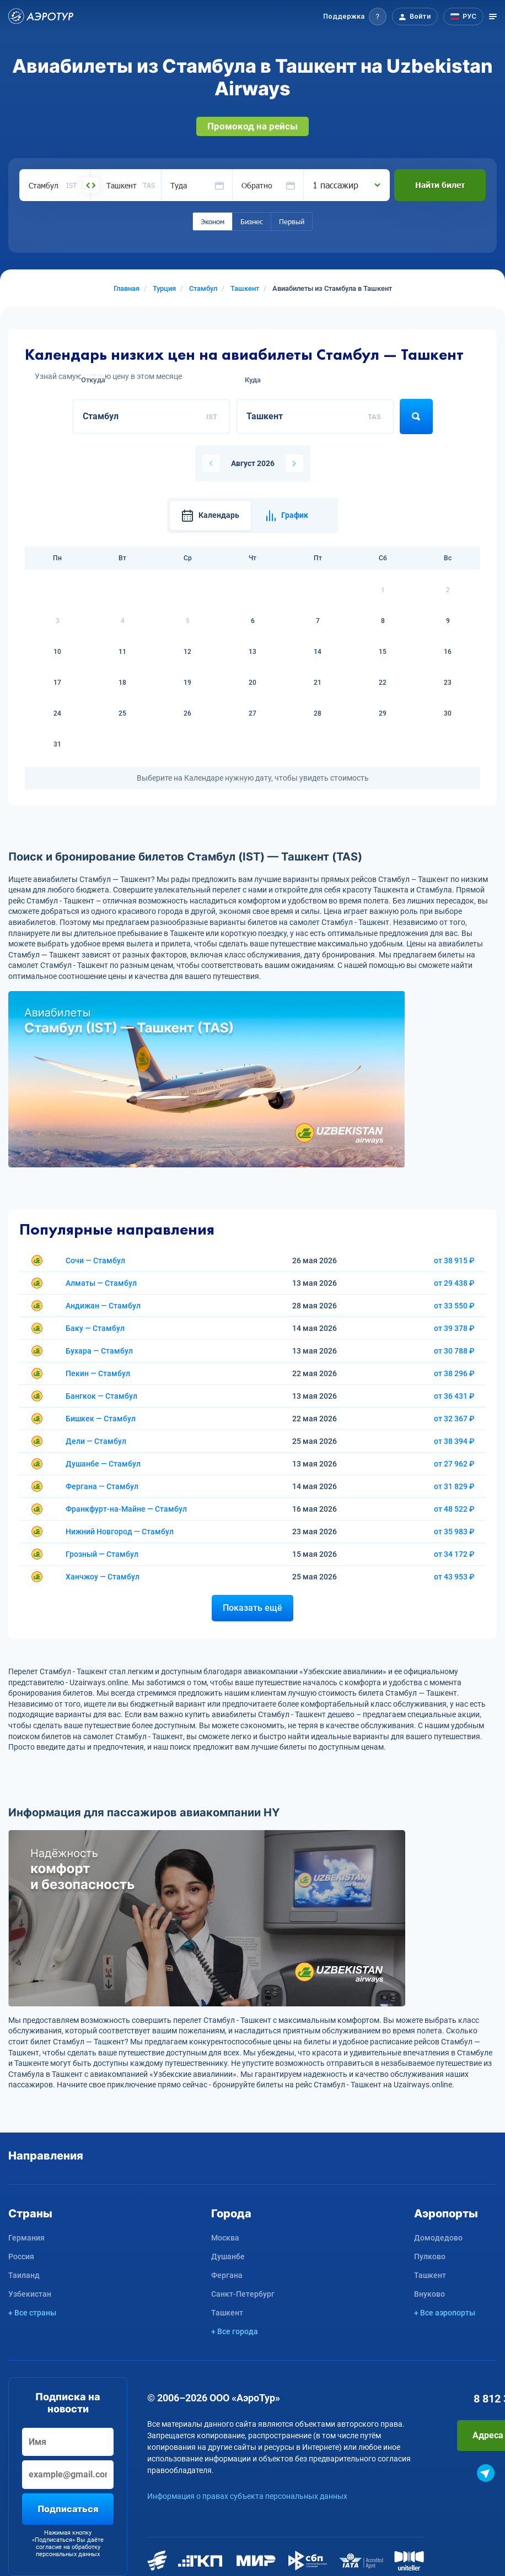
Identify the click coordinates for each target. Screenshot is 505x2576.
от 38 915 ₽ (454, 1260)
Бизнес (251, 221)
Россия (21, 2256)
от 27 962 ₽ (454, 1463)
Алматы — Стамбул (101, 1283)
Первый (291, 221)
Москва (225, 2237)
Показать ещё (252, 1608)
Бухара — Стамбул (99, 1350)
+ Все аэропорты (444, 2312)
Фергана (227, 2275)
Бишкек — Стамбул (101, 1418)
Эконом (212, 221)
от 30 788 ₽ (454, 1350)
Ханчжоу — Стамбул (102, 1576)
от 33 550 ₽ (454, 1305)
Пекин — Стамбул (98, 1373)
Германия (26, 2237)
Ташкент (227, 2312)
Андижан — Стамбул (103, 1305)
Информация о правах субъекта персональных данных (247, 2496)
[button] (354, 16)
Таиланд (24, 2275)
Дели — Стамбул (96, 1441)
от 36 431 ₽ (454, 1396)
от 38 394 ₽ (454, 1441)
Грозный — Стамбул (102, 1554)
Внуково (429, 2294)
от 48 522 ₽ (454, 1509)
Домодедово (438, 2237)
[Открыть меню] (493, 16)
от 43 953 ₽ (454, 1576)
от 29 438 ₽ (454, 1283)
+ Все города (234, 2331)
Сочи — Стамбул (95, 1260)
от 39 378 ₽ (454, 1328)
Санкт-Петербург (243, 2294)
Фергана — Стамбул (102, 1486)
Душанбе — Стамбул (103, 1463)
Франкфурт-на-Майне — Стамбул (126, 1509)
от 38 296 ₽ (454, 1373)
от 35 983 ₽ (454, 1531)
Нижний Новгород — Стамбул (120, 1531)
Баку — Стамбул (95, 1328)
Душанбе (228, 2256)
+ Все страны (32, 2312)
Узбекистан (29, 2294)
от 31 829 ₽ (454, 1486)
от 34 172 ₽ (454, 1554)
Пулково (429, 2256)
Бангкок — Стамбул (101, 1396)
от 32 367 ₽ (454, 1418)
